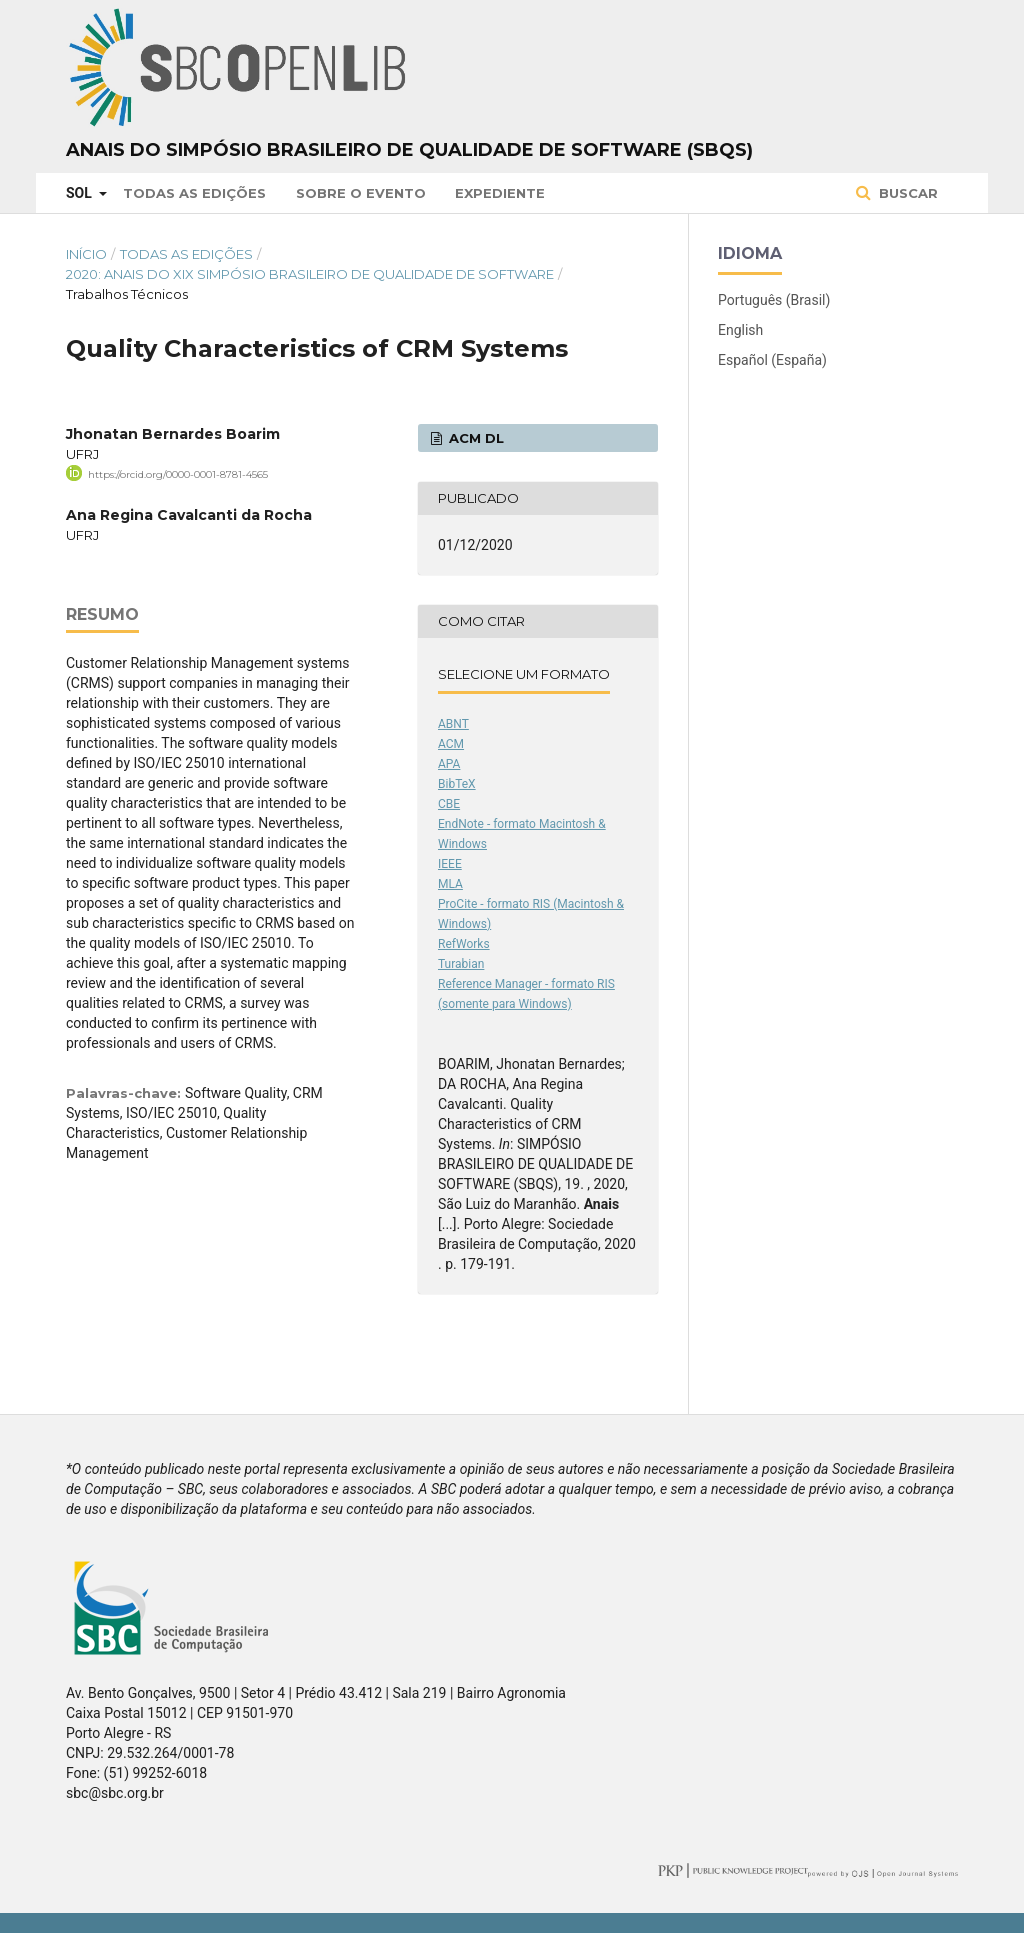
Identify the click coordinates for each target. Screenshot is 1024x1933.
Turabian (461, 964)
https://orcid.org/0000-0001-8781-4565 (178, 474)
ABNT (453, 724)
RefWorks (464, 944)
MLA (450, 884)
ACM (451, 744)
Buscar (906, 193)
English (740, 330)
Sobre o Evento (361, 193)
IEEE (450, 864)
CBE (449, 804)
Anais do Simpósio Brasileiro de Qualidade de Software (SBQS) (409, 150)
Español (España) (772, 360)
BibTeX (457, 784)
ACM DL (474, 438)
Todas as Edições (194, 193)
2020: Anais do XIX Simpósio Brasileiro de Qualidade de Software (310, 274)
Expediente (500, 193)
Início (86, 254)
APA (449, 764)
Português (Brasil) (774, 300)
